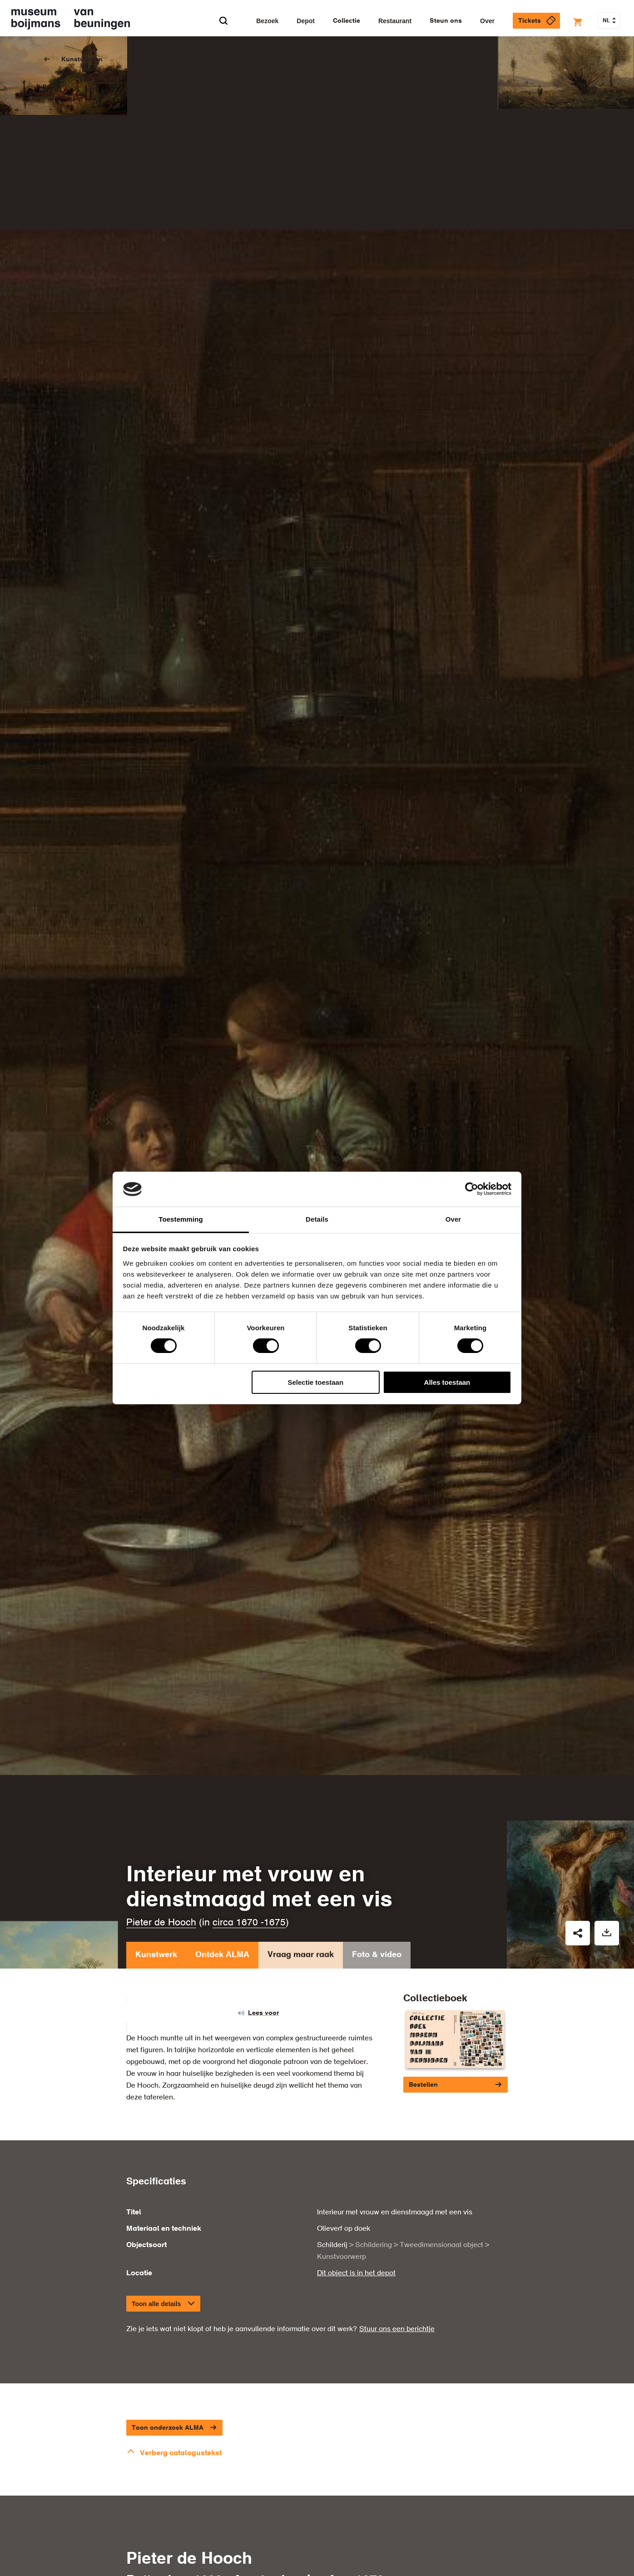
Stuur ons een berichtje (397, 2329)
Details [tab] (317, 1219)
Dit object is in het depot (356, 2273)
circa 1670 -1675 (249, 1923)
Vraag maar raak (300, 1957)
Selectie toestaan (316, 1382)
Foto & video (376, 1957)
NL (609, 21)
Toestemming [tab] (180, 1219)
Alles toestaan (447, 1382)
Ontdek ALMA (222, 1957)
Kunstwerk (156, 1957)
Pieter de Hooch (161, 1923)
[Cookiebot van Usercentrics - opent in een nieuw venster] (471, 1189)
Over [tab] (453, 1219)
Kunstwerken (82, 59)
